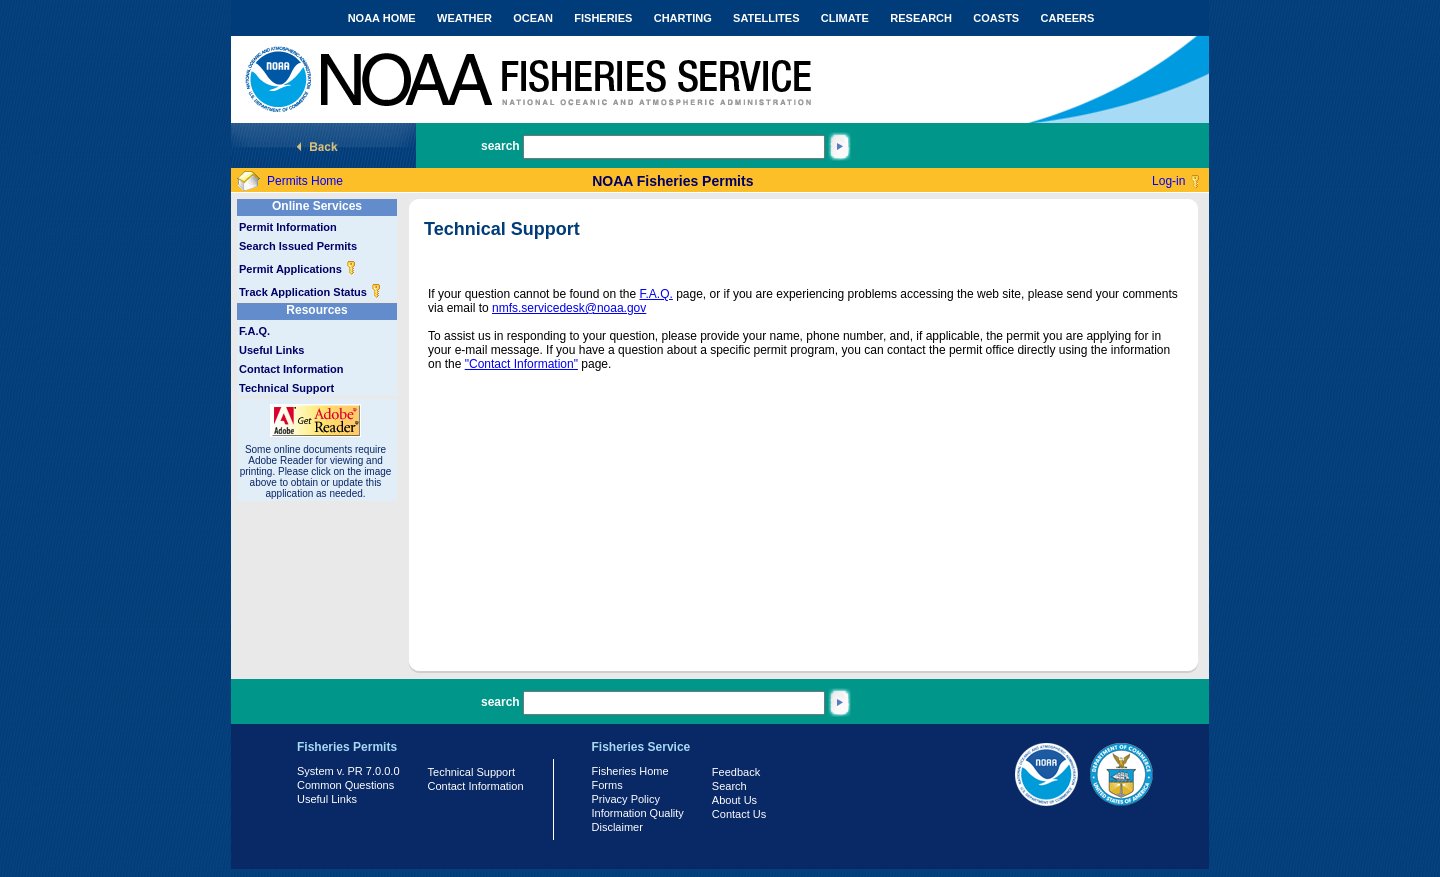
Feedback (736, 772)
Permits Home (305, 181)
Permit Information (288, 227)
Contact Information (291, 369)
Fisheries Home (630, 771)
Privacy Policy (626, 799)
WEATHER (464, 18)
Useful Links (271, 350)
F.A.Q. (254, 331)
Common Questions (345, 785)
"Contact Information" (521, 364)
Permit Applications (298, 269)
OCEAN (533, 18)
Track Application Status (310, 292)
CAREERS (1068, 18)
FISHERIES (603, 18)
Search (729, 786)
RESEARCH (921, 18)
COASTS (996, 18)
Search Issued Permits (298, 246)
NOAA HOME (382, 18)
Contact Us (739, 814)
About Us (734, 800)
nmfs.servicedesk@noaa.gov (569, 308)
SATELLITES (766, 18)
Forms (607, 785)
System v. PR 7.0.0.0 (348, 771)
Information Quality (638, 813)
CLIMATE (845, 18)
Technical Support (286, 388)
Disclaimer (617, 827)
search (500, 146)
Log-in (1168, 181)
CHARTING (683, 18)
